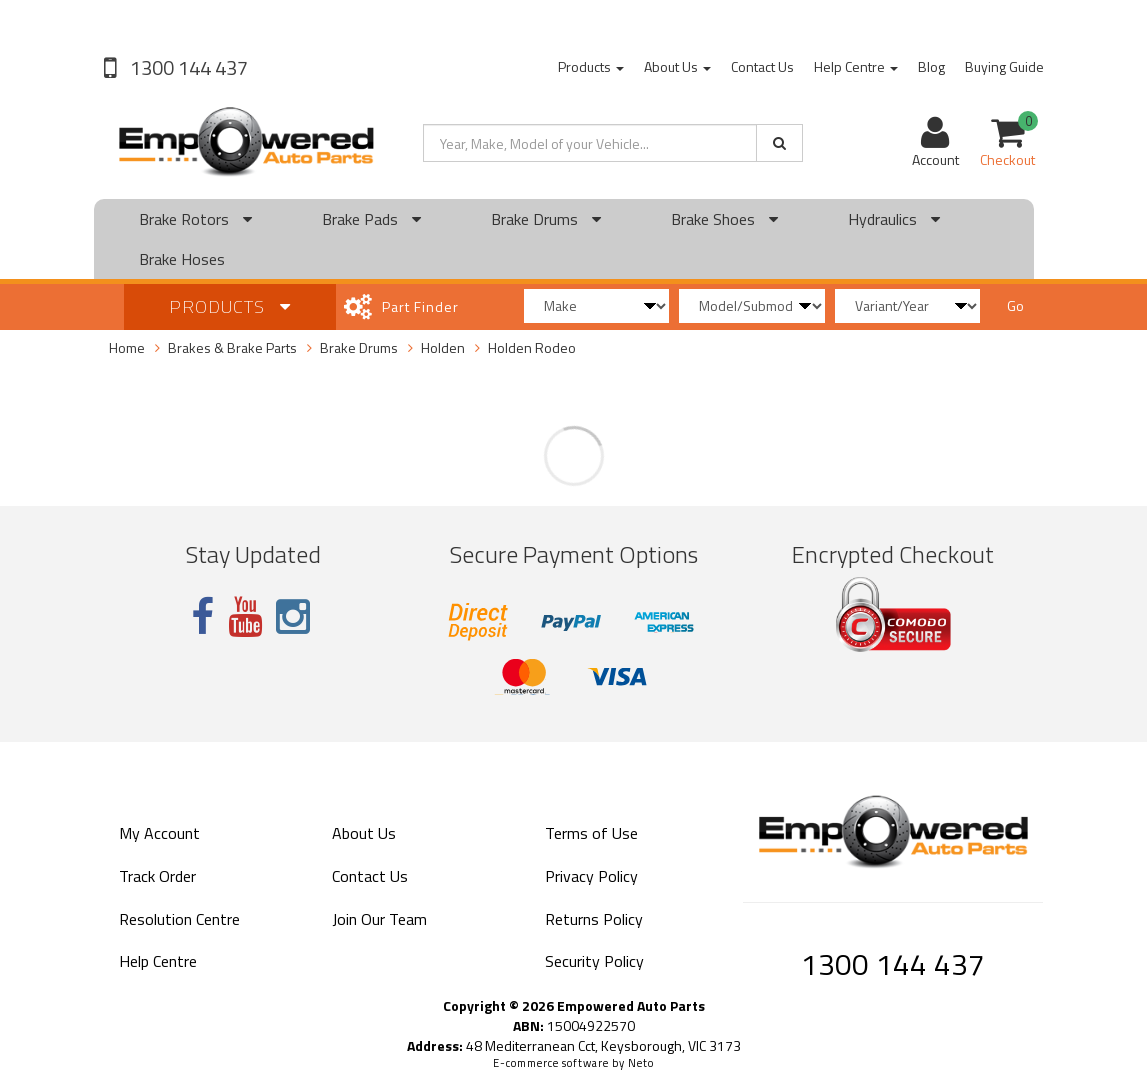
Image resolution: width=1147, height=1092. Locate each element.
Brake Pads (371, 219)
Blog (931, 66)
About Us (677, 66)
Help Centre (856, 66)
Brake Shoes (724, 219)
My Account (159, 833)
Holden (443, 347)
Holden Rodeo (532, 347)
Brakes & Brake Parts (232, 347)
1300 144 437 (187, 67)
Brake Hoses (182, 259)
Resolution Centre (179, 919)
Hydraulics (894, 219)
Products (591, 66)
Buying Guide (1004, 66)
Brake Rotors (195, 219)
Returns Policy (594, 919)
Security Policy (594, 961)
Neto (641, 1063)
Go (1015, 305)
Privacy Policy (591, 876)
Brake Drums (546, 219)
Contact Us (762, 66)
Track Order (157, 876)
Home (127, 347)
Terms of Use (591, 833)
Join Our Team (379, 919)
